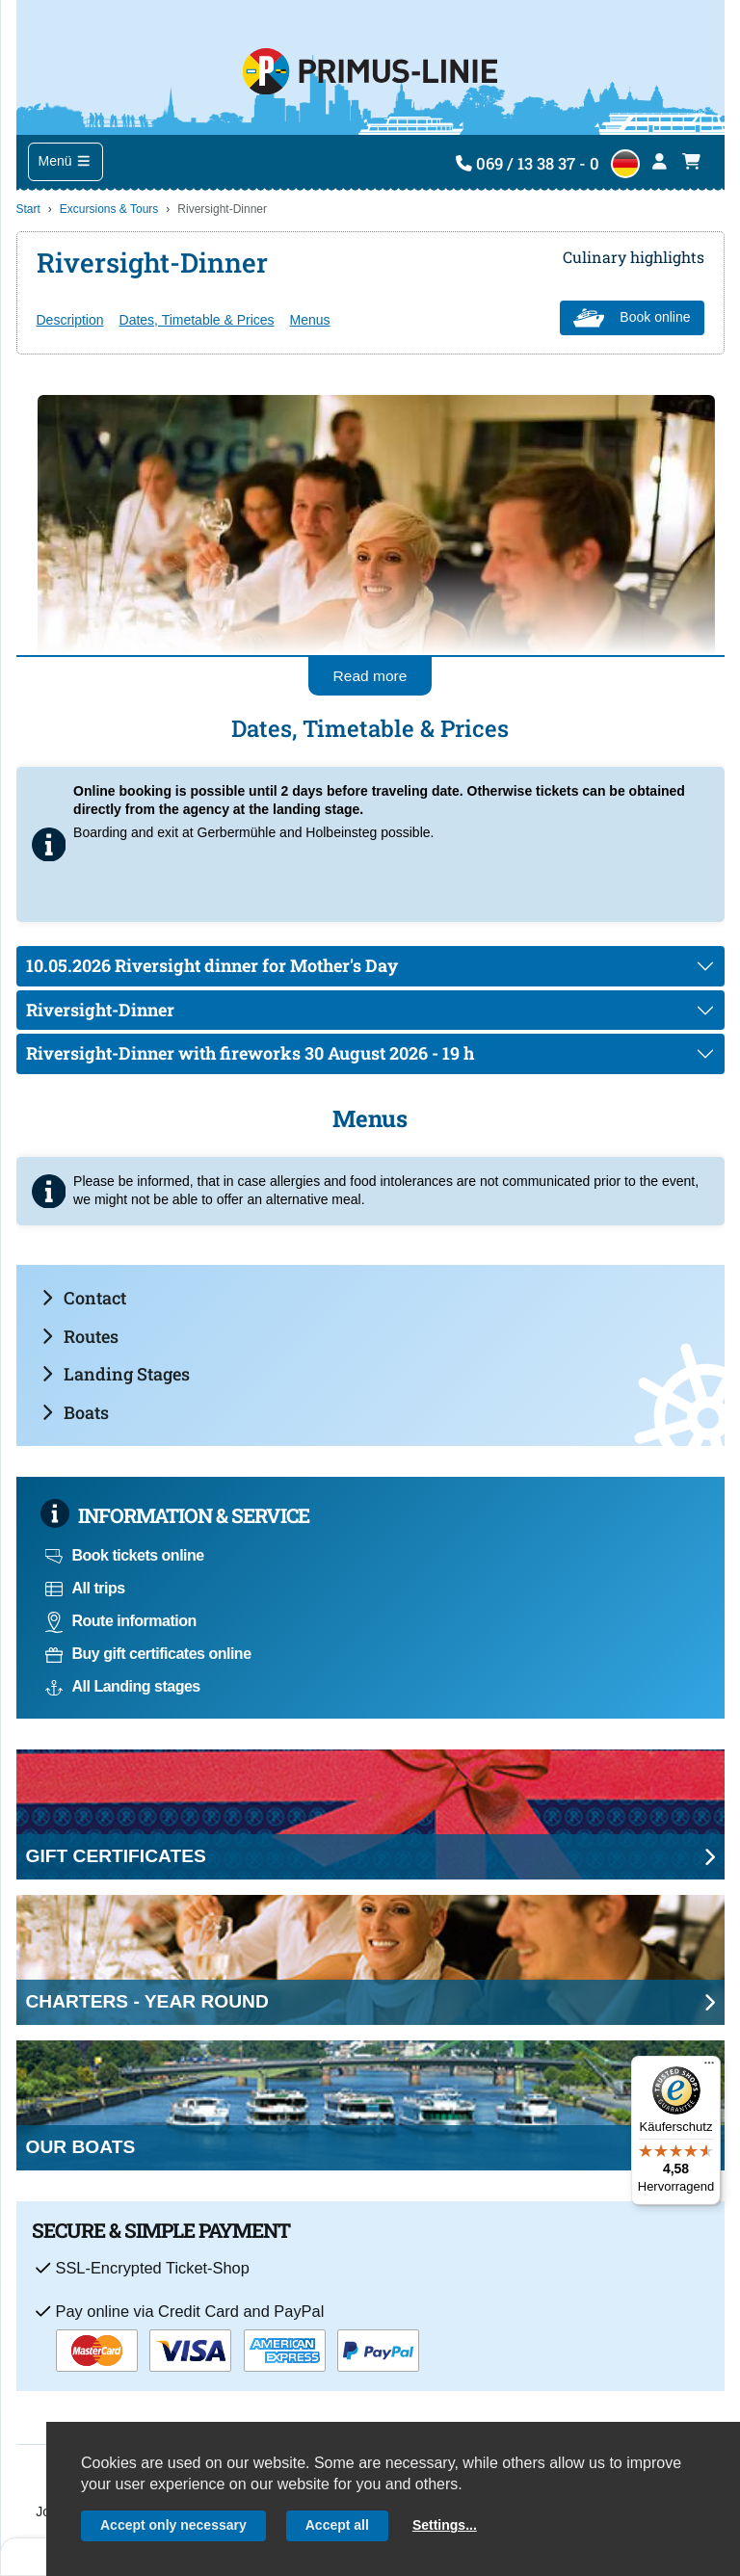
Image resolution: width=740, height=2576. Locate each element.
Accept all (337, 2525)
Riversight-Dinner (100, 1009)
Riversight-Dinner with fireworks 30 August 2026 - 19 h (250, 1053)
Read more (370, 676)
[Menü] (709, 2067)
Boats (75, 1412)
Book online (631, 318)
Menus (310, 320)
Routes (80, 1336)
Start (28, 209)
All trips (85, 1588)
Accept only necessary (173, 2525)
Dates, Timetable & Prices (197, 320)
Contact (83, 1297)
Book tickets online (124, 1555)
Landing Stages (115, 1373)
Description (70, 320)
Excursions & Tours (109, 209)
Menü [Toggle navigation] (65, 161)
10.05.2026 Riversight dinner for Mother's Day (212, 965)
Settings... (444, 2525)
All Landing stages (122, 1686)
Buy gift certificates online (148, 1653)
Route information (121, 1621)
